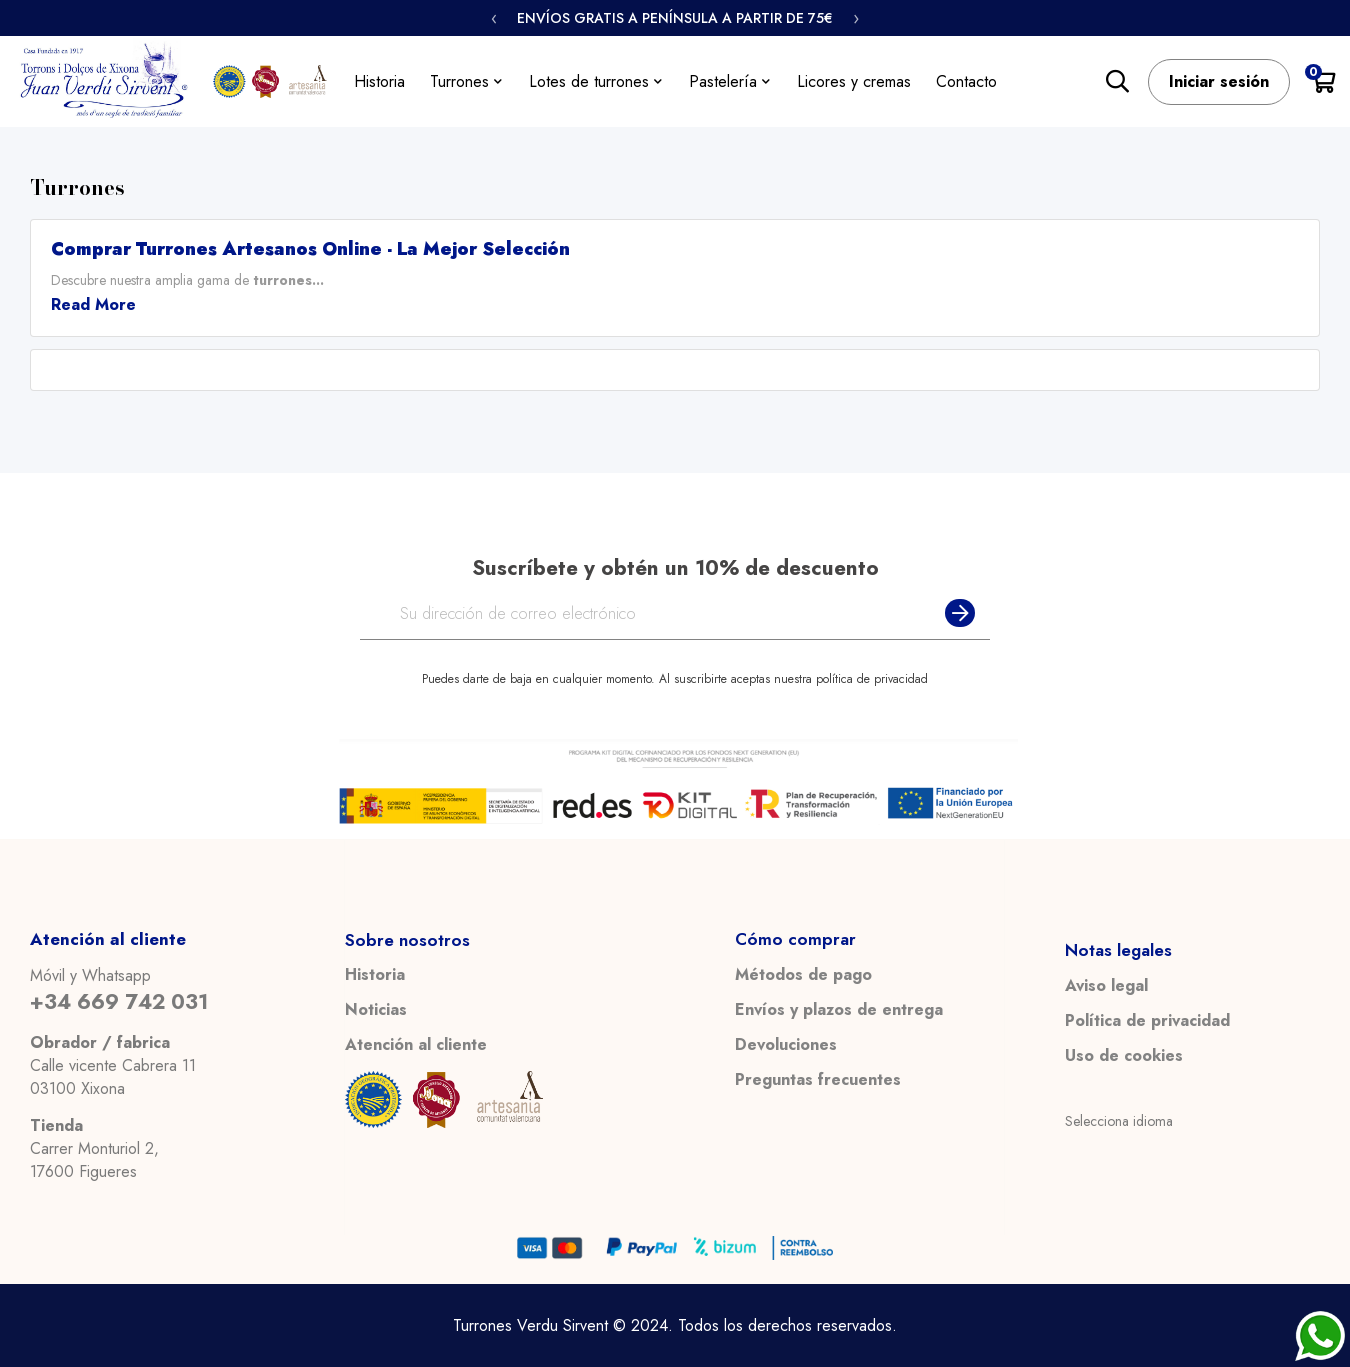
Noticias (376, 1010)
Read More (93, 304)
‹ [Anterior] (494, 18)
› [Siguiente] (856, 18)
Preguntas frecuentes (818, 1080)
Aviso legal (1106, 986)
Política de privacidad (1147, 1021)
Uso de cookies (1124, 1056)
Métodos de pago (803, 975)
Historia (375, 975)
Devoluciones (786, 1045)
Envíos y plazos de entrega (839, 1010)
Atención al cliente (416, 1045)
